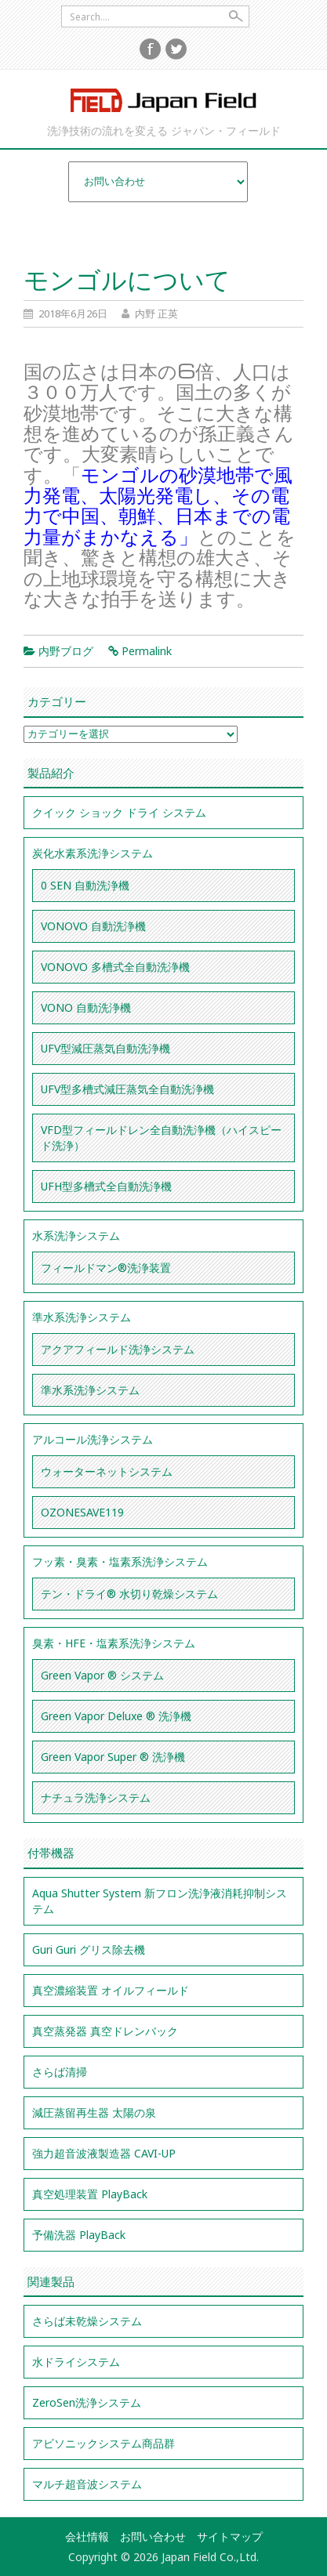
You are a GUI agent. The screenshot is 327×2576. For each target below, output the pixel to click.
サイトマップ (230, 2536)
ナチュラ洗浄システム (96, 1797)
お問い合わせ (153, 2536)
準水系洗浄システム (81, 1317)
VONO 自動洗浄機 (86, 1007)
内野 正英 (156, 313)
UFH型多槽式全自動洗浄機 (106, 1186)
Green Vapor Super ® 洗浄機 (113, 1756)
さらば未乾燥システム (87, 2320)
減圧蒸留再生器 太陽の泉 (94, 2112)
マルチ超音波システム (87, 2483)
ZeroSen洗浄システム (86, 2402)
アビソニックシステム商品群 (103, 2443)
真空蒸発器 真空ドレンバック (105, 2030)
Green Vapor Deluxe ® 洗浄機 (116, 1715)
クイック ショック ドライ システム (119, 812)
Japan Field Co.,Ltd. (164, 100)
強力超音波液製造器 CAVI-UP (104, 2153)
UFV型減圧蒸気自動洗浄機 (105, 1048)
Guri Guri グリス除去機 (88, 1949)
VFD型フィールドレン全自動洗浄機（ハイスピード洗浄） (161, 1137)
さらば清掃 (59, 2071)
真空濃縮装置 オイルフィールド (110, 1990)
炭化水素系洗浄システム (92, 853)
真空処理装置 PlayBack (89, 2194)
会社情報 (87, 2536)
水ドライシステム (76, 2361)
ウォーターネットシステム (107, 1471)
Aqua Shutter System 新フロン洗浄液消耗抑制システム (159, 1901)
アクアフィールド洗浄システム (117, 1349)
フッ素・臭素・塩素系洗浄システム (120, 1561)
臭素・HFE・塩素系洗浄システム (113, 1643)
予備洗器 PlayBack (78, 2234)
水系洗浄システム (76, 1235)
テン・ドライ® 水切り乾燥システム (129, 1593)
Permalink (147, 650)
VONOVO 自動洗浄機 (93, 925)
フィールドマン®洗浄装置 (106, 1267)
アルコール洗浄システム (92, 1439)
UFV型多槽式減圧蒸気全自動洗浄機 (127, 1088)
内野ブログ (65, 650)
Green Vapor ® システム (102, 1675)
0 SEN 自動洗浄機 (85, 885)
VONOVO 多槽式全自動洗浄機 (115, 966)
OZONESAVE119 (82, 1512)
